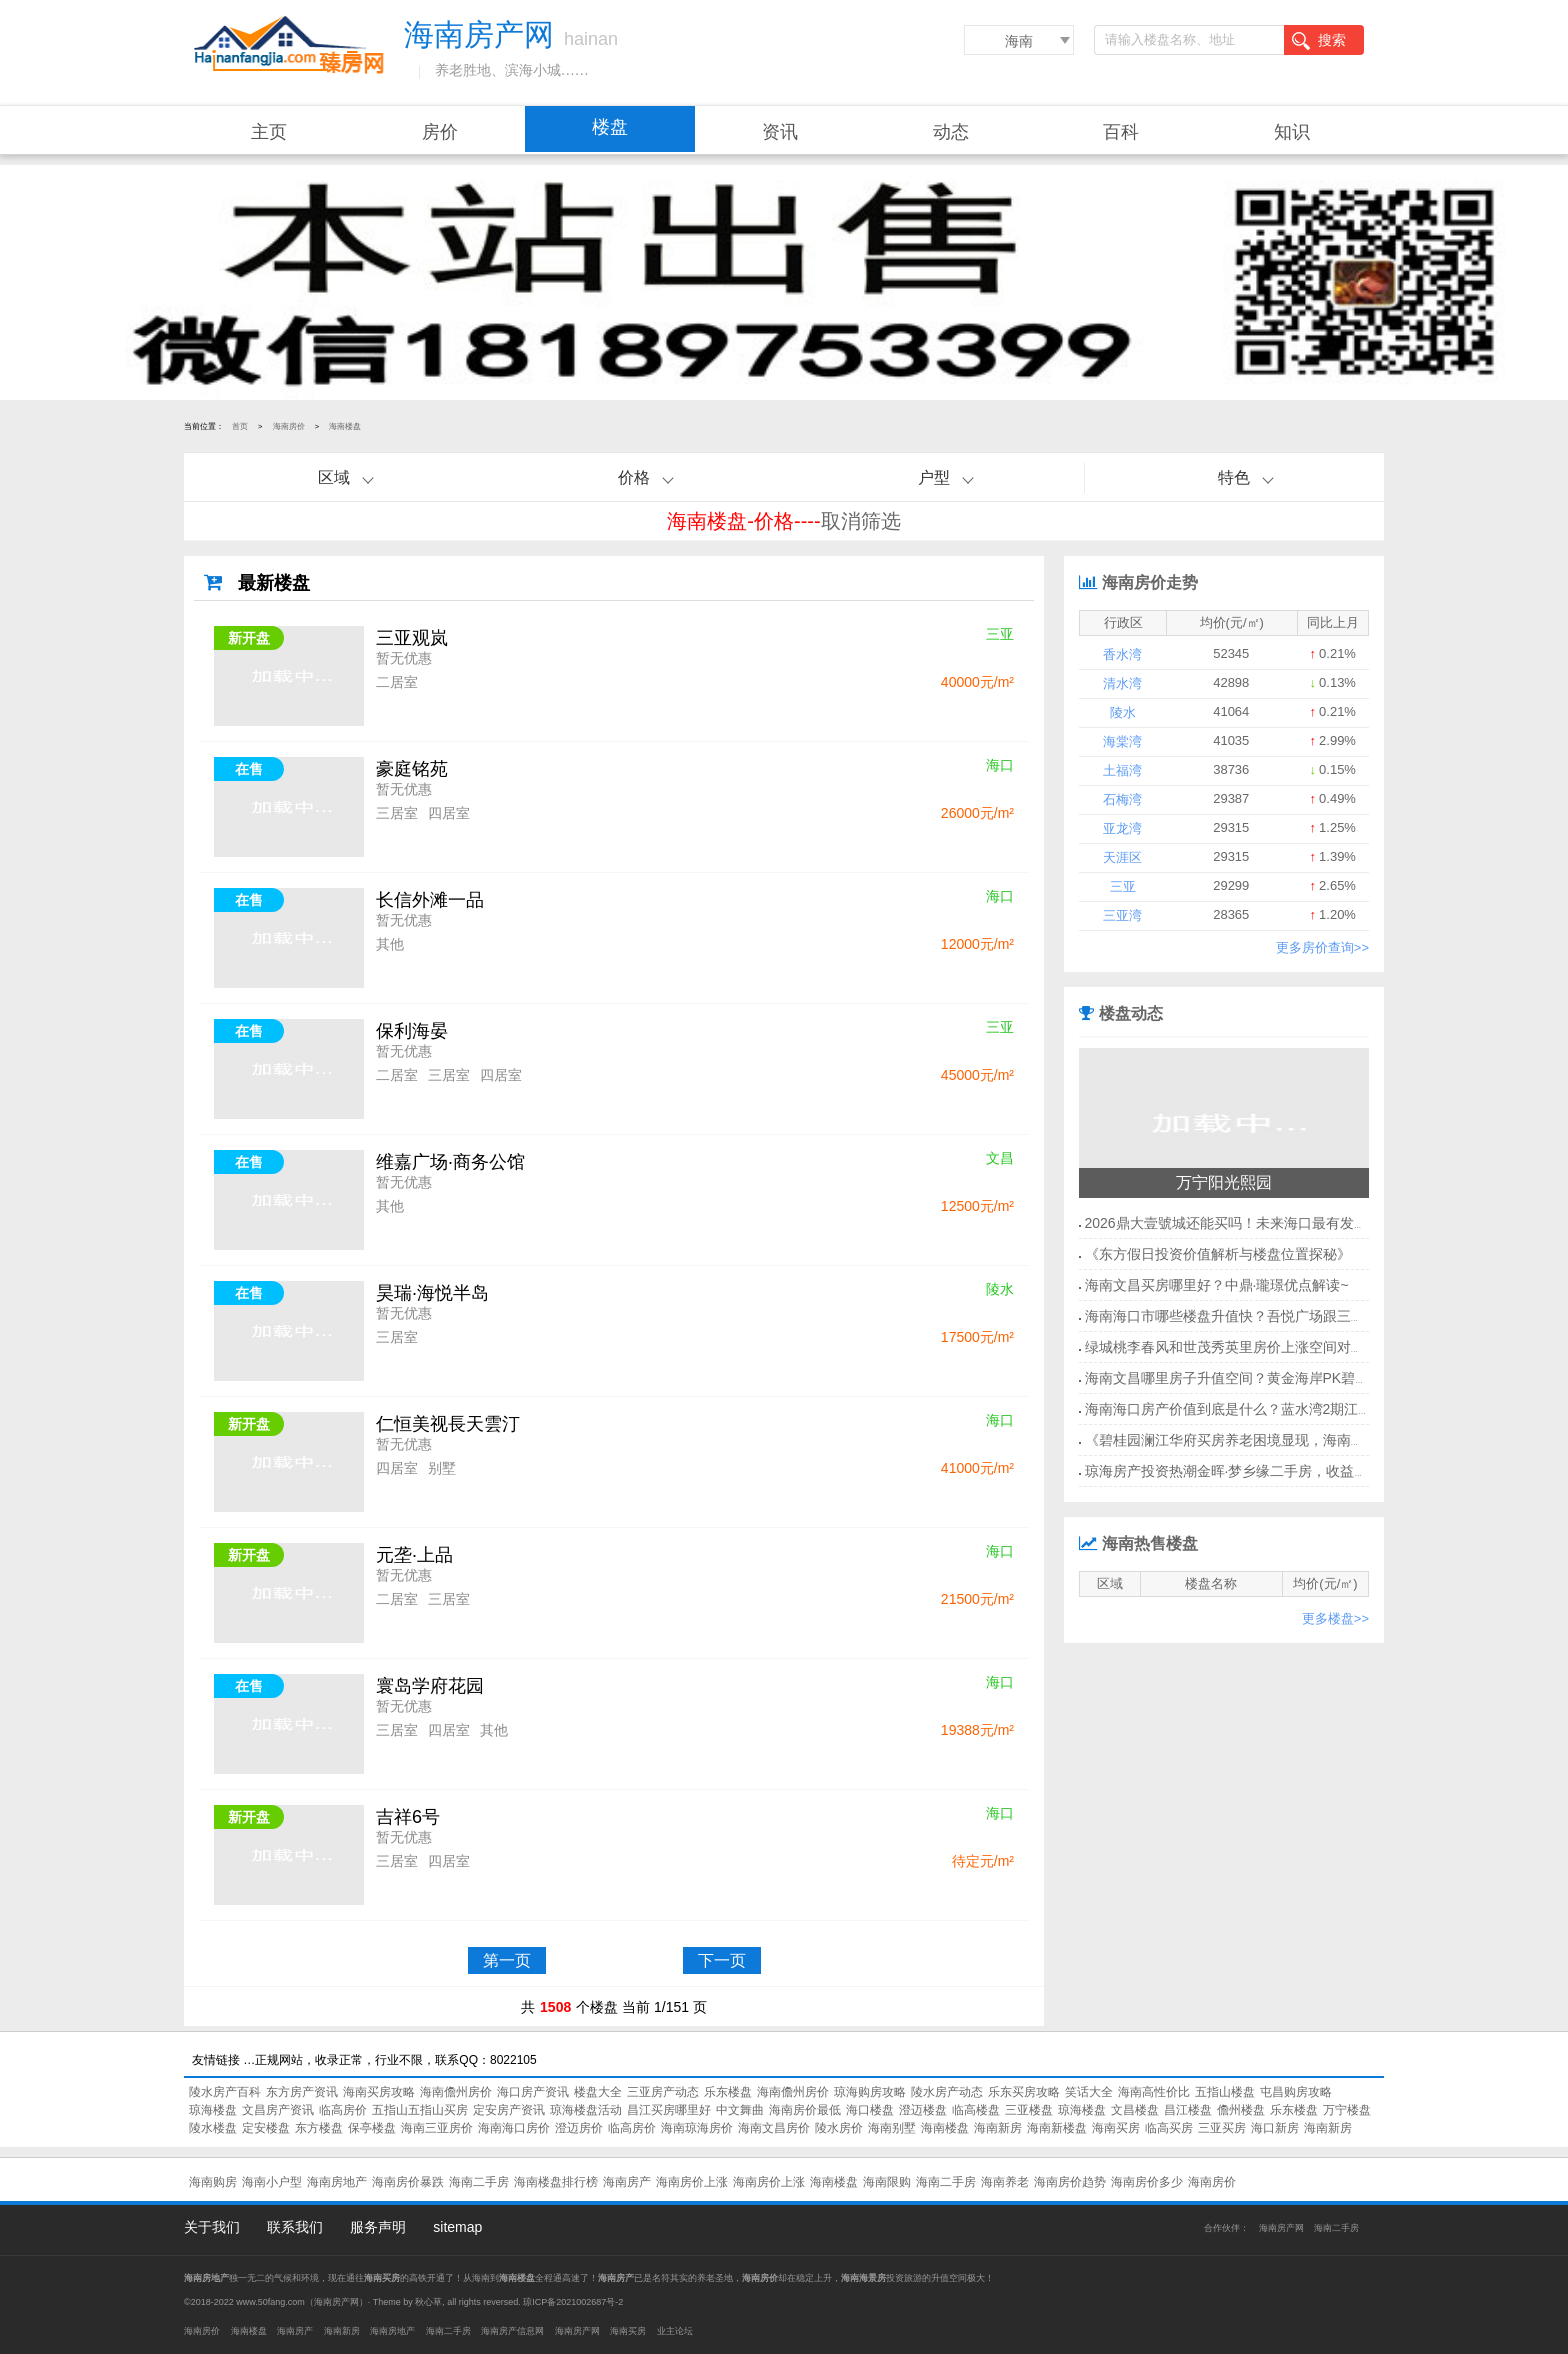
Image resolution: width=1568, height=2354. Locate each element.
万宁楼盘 (1347, 2110)
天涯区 (1122, 857)
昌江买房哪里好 (669, 2110)
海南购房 (213, 2182)
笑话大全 (1089, 2092)
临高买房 (1169, 2128)
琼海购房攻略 (870, 2092)
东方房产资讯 (302, 2092)
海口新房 (1275, 2128)
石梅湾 (1122, 799)
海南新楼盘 (1057, 2128)
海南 (1019, 41)
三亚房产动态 (663, 2092)
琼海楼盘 (213, 2110)
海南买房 (1116, 2128)
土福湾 (1122, 770)
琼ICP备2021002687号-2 (573, 2302)
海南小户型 (272, 2182)
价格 (634, 477)
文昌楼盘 (1135, 2110)
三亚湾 (1122, 915)
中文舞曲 (740, 2110)
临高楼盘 (976, 2110)
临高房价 (343, 2110)
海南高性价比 (1154, 2092)
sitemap (457, 2227)
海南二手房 (479, 2182)
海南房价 (289, 426)
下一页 (722, 1960)
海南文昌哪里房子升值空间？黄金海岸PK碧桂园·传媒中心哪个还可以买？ (1313, 1378)
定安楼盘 (266, 2128)
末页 (937, 1960)
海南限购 (887, 2182)
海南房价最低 (805, 2110)
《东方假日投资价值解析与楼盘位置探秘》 (1218, 1254)
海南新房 (998, 2128)
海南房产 (627, 2182)
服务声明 (378, 2227)
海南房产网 (1281, 2228)
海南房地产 (337, 2182)
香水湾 (1122, 654)
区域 (334, 477)
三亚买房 (1222, 2128)
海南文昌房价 (774, 2128)
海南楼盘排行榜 (556, 2182)
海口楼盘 (870, 2110)
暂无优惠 (404, 658)
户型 (934, 477)
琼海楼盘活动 (586, 2110)
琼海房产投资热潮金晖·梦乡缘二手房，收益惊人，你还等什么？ (1283, 1471)
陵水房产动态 (947, 2092)
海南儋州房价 (456, 2092)
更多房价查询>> (1322, 947)
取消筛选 (861, 521)
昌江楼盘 (1188, 2110)
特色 (1234, 477)
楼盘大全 (598, 2092)
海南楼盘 (345, 426)
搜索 (1319, 41)
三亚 (1123, 886)
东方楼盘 (319, 2128)
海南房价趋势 (1070, 2182)
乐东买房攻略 (1024, 2092)
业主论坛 (675, 2331)
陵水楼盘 (213, 2128)
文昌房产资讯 (278, 2110)
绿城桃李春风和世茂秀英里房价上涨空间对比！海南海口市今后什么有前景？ (1323, 1347)
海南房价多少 (1147, 2182)
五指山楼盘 (1225, 2092)
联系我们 (295, 2227)
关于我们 (212, 2227)
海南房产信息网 (512, 2331)
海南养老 (1005, 2182)
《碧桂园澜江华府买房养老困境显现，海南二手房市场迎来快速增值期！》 (1316, 1440)
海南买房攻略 (379, 2092)
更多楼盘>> (1335, 1618)
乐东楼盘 (728, 2092)
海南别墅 (892, 2128)
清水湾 (1122, 683)
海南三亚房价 (437, 2128)
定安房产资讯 (509, 2110)
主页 (269, 132)
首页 (240, 426)
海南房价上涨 (692, 2182)
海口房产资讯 (533, 2092)
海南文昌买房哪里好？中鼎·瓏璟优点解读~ (1217, 1285)
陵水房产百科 (225, 2092)
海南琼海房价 (697, 2128)
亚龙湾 (1122, 828)
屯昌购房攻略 (1296, 2092)
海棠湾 (1122, 741)
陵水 (1123, 712)
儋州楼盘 (1241, 2110)
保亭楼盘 (372, 2128)
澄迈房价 (579, 2128)
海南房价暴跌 (408, 2182)
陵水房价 (839, 2128)
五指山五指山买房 (420, 2110)
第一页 (507, 1960)
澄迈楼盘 (923, 2110)
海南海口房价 (514, 2128)
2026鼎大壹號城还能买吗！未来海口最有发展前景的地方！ (1268, 1223)
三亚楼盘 (1029, 2110)
